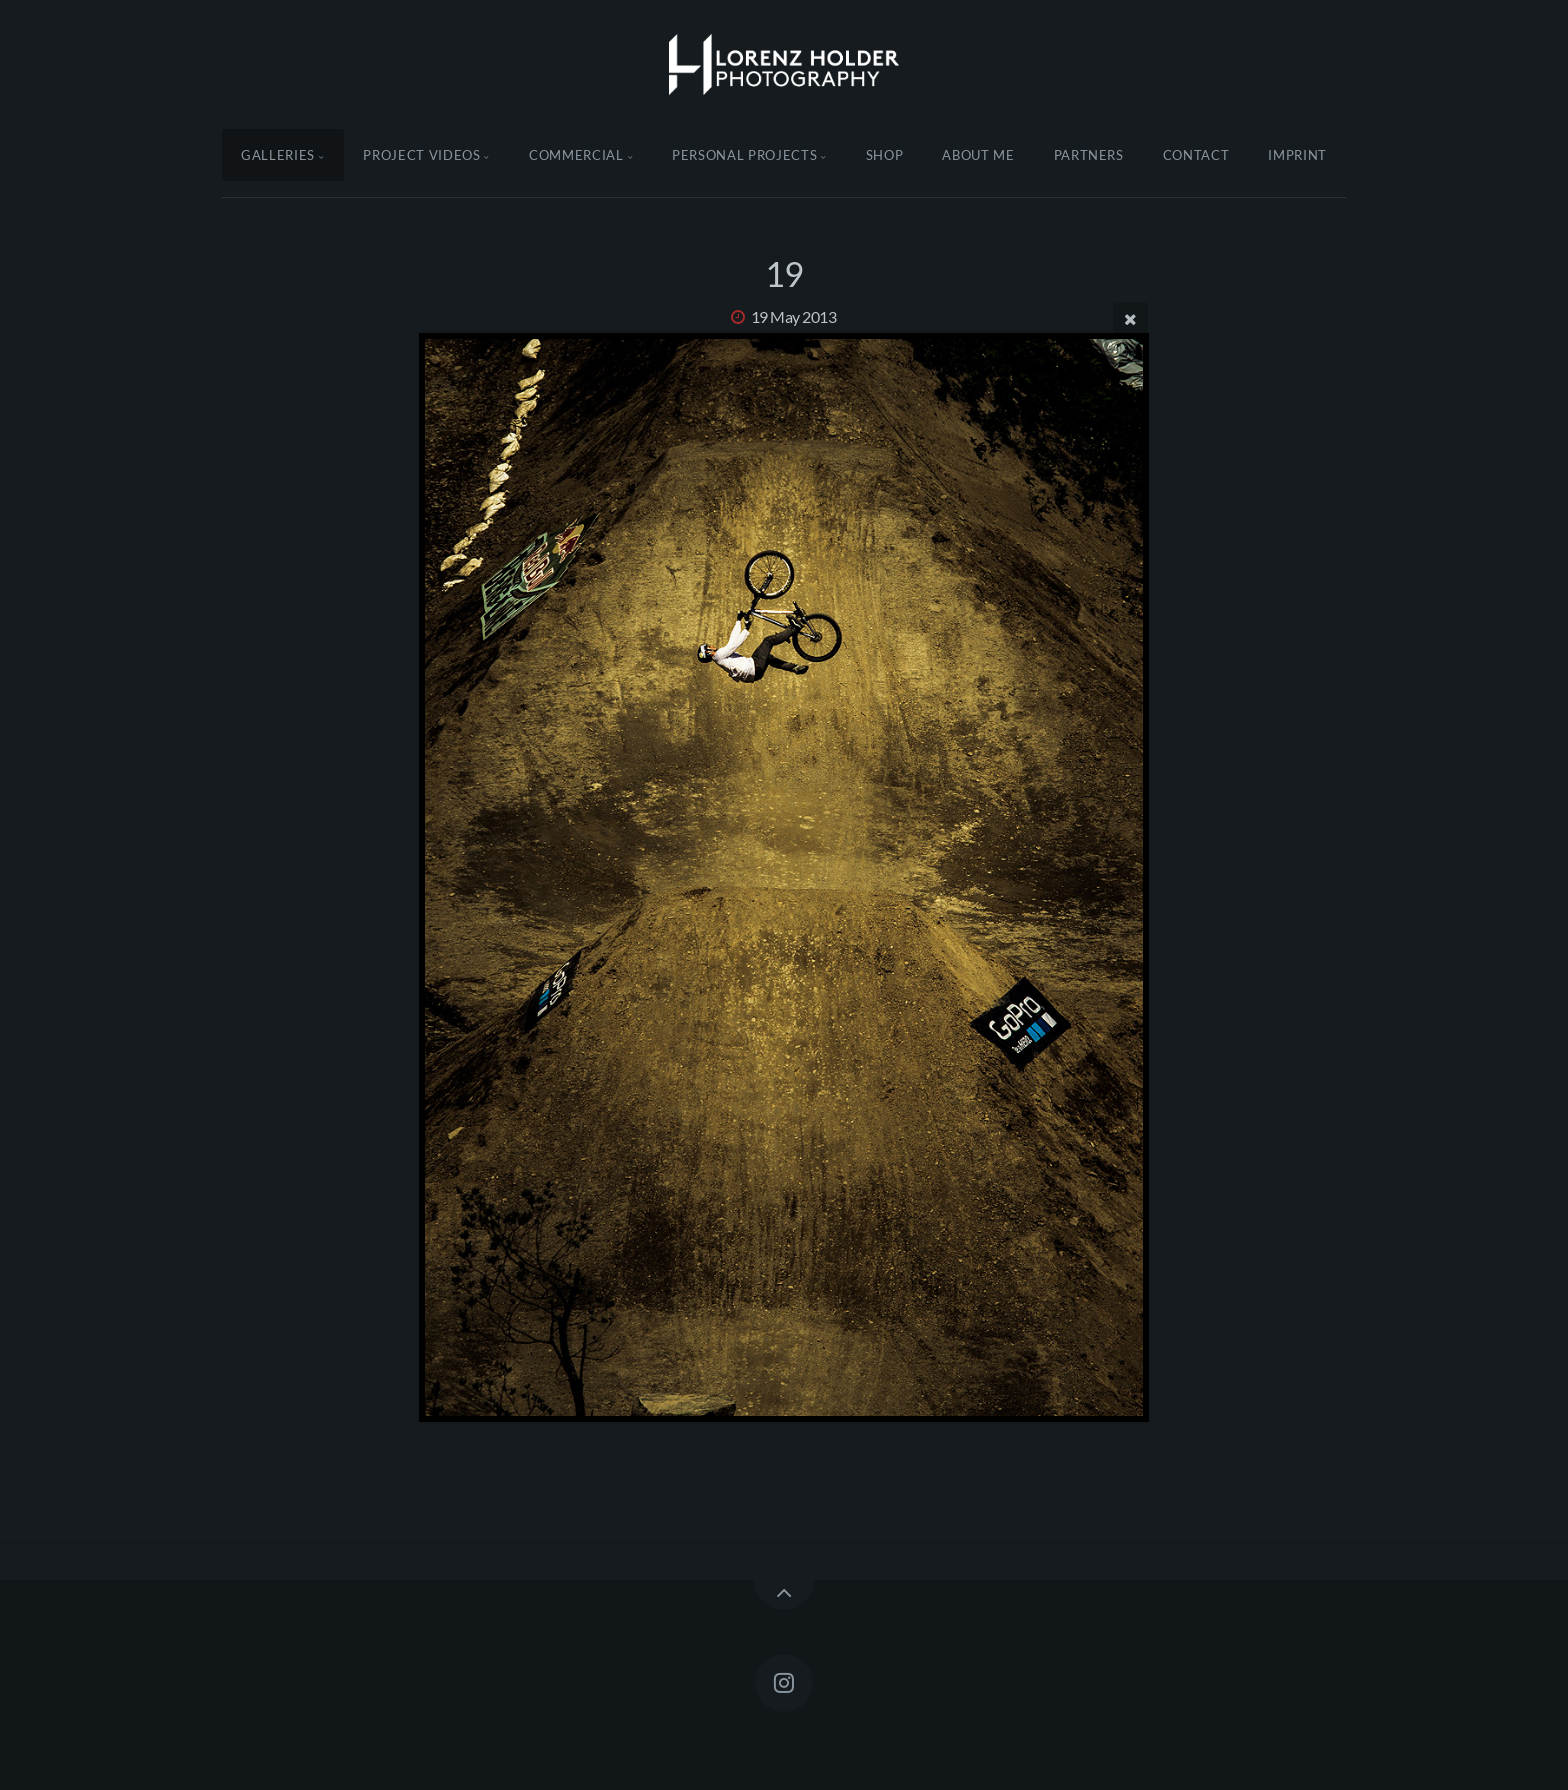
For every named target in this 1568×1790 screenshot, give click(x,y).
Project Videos (421, 155)
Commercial (576, 155)
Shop (885, 155)
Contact (1196, 155)
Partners (1089, 155)
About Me (978, 155)
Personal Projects (744, 155)
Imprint (1297, 155)
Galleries (278, 155)
